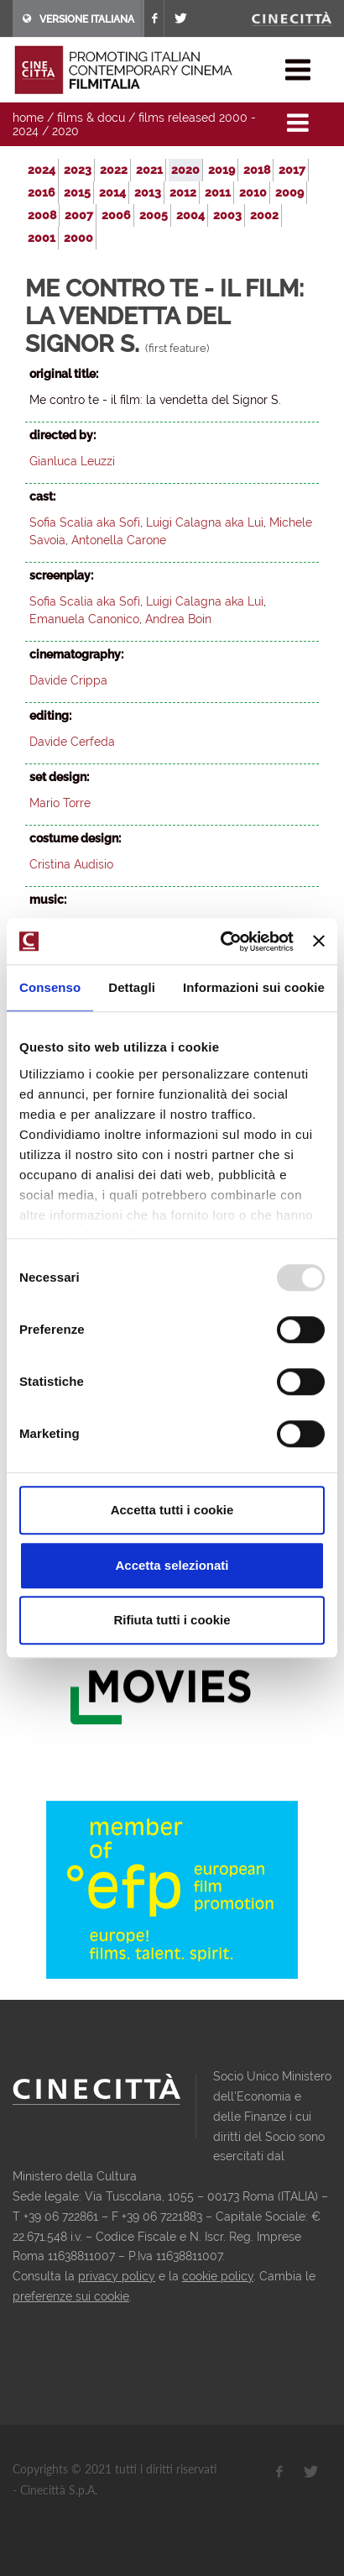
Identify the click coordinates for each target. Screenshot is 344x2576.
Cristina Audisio (71, 864)
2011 (218, 192)
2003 (227, 215)
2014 (112, 192)
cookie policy (217, 2276)
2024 (41, 169)
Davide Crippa (68, 680)
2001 (41, 237)
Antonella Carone (118, 540)
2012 (182, 192)
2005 (153, 215)
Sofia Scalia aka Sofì (84, 522)
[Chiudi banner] (319, 941)
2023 (77, 169)
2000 (78, 237)
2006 (116, 215)
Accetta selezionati (171, 1565)
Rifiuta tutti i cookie (171, 1620)
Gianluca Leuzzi (72, 461)
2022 (114, 169)
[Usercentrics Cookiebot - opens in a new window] (223, 941)
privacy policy (116, 2276)
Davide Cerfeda (72, 741)
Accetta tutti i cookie (172, 1510)
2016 (41, 192)
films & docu (91, 117)
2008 (42, 215)
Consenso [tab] (50, 987)
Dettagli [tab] (131, 987)
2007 (79, 215)
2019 (221, 169)
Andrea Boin (178, 619)
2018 (256, 169)
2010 (253, 192)
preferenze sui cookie (71, 2296)
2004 (190, 215)
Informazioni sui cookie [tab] (254, 987)
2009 (289, 192)
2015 (77, 192)
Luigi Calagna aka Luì (204, 522)
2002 (264, 215)
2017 (292, 169)
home (28, 117)
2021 (149, 169)
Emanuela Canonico (84, 619)
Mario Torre (60, 803)
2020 (65, 131)
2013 (147, 192)
